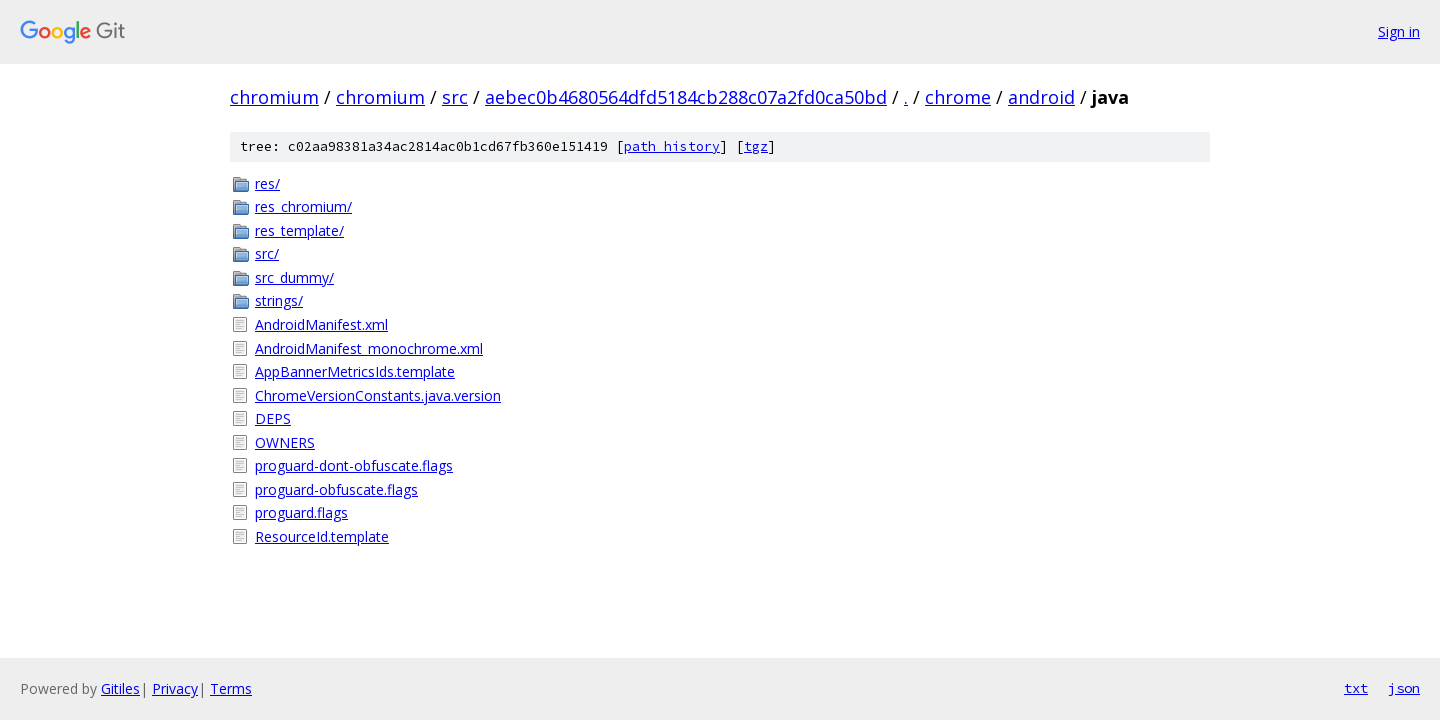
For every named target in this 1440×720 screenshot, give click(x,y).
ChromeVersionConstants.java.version (378, 395)
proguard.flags (301, 512)
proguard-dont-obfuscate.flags (354, 465)
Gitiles (120, 688)
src (455, 97)
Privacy (175, 688)
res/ (267, 183)
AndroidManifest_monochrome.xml (369, 348)
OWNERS (285, 442)
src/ (267, 253)
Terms (231, 688)
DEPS (273, 418)
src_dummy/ (294, 277)
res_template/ (299, 230)
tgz (756, 146)
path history (672, 146)
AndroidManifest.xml (321, 324)
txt (1356, 688)
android (1041, 97)
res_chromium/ (303, 206)
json (1404, 688)
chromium (274, 97)
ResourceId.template (322, 536)
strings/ (279, 300)
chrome (958, 97)
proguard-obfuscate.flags (336, 489)
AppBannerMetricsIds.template (355, 371)
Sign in (1399, 31)
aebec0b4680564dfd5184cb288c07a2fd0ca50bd (686, 97)
